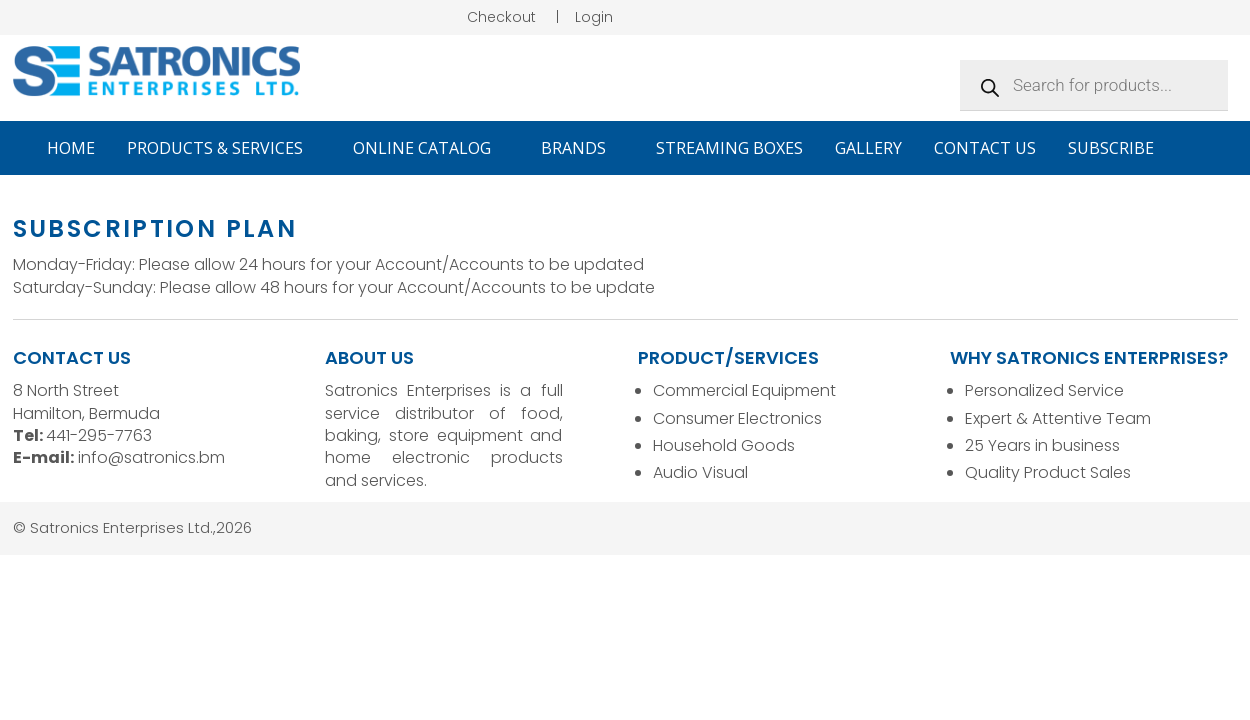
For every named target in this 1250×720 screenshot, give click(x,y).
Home (71, 148)
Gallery (868, 148)
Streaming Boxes (729, 148)
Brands (582, 148)
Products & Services (224, 148)
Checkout (501, 17)
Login (594, 17)
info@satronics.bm (151, 457)
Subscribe (1111, 148)
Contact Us (985, 148)
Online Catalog (431, 148)
